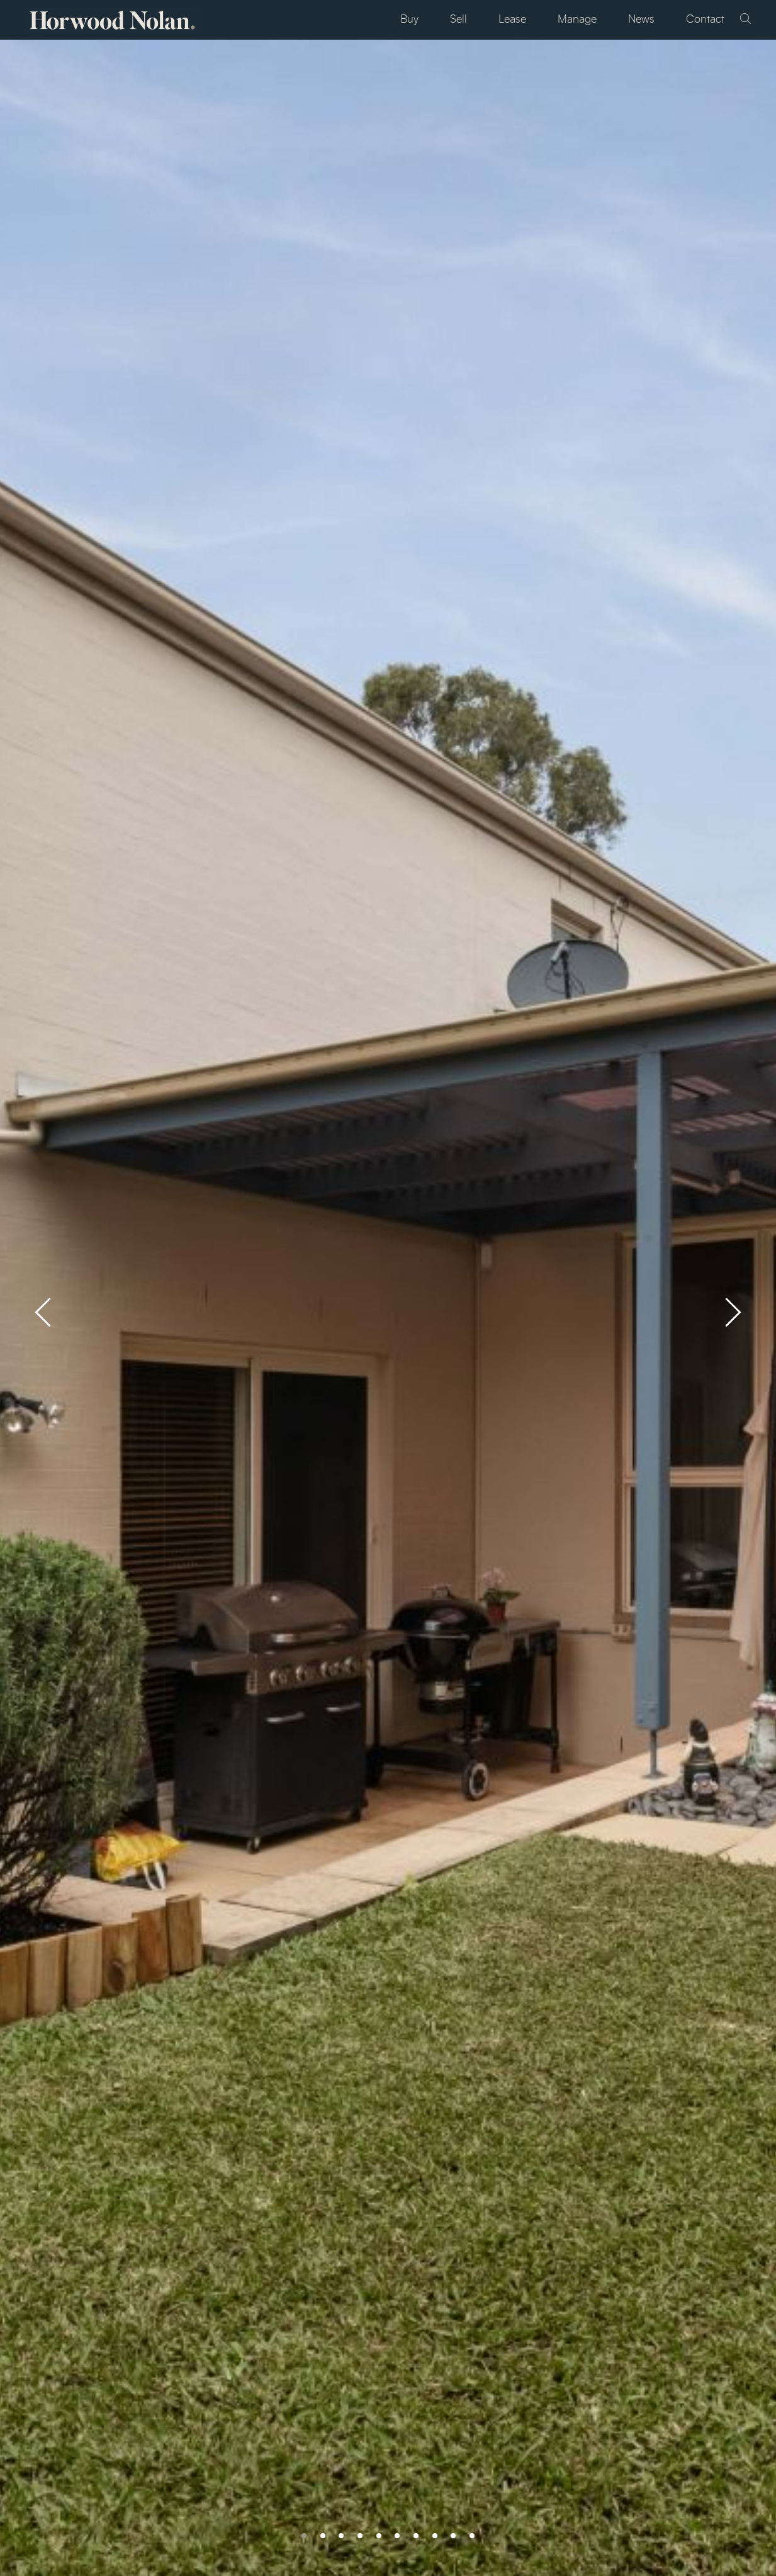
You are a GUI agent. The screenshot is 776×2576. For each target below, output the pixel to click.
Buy (409, 19)
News (641, 19)
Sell (458, 19)
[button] (297, 2535)
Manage (577, 19)
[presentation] (42, 1312)
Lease (512, 19)
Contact (705, 19)
